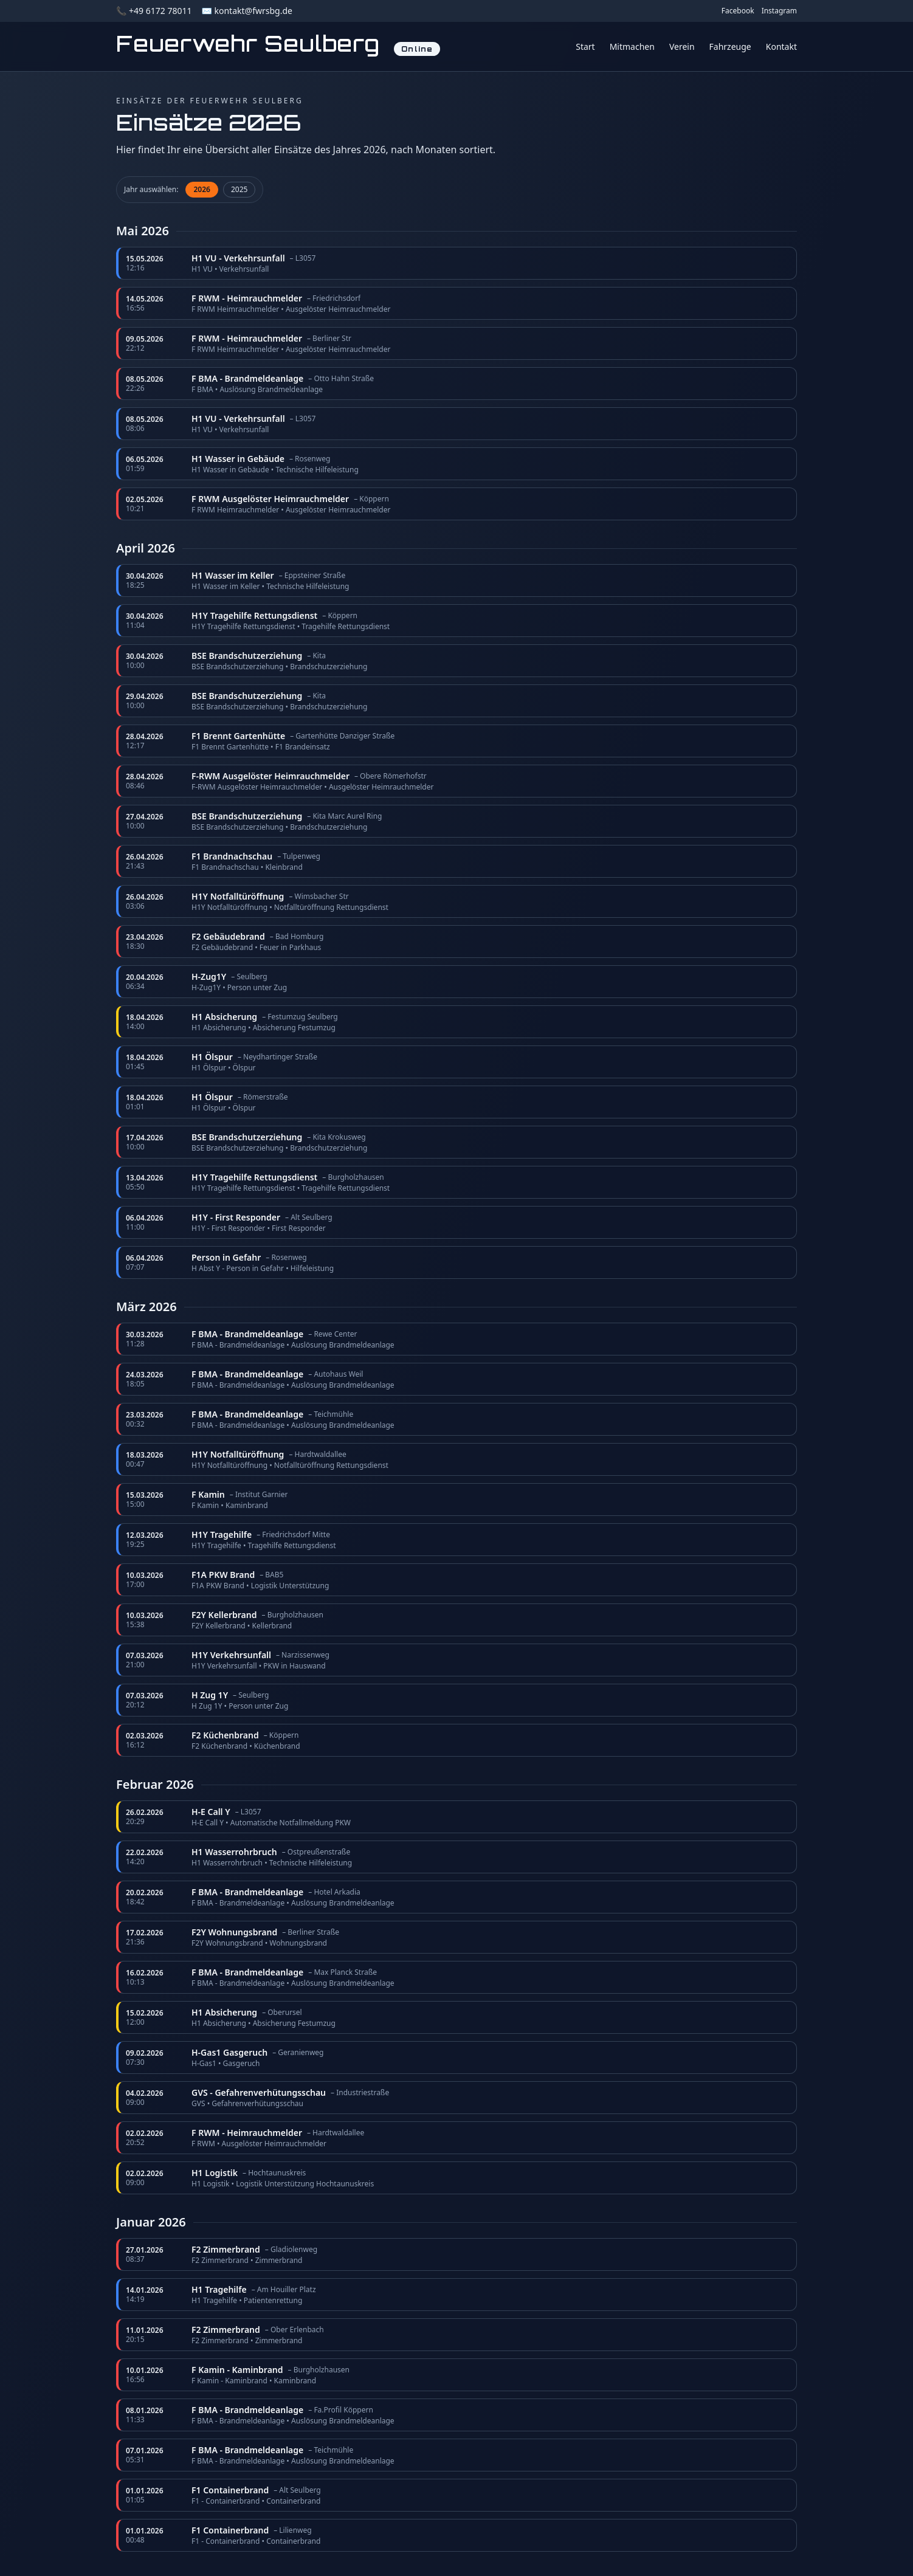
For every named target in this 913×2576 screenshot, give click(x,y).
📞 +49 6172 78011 (153, 10)
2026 (201, 189)
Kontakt (781, 46)
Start (585, 46)
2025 (239, 189)
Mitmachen (632, 46)
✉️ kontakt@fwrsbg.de (246, 10)
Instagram (779, 11)
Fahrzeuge (730, 46)
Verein (682, 46)
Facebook (738, 11)
